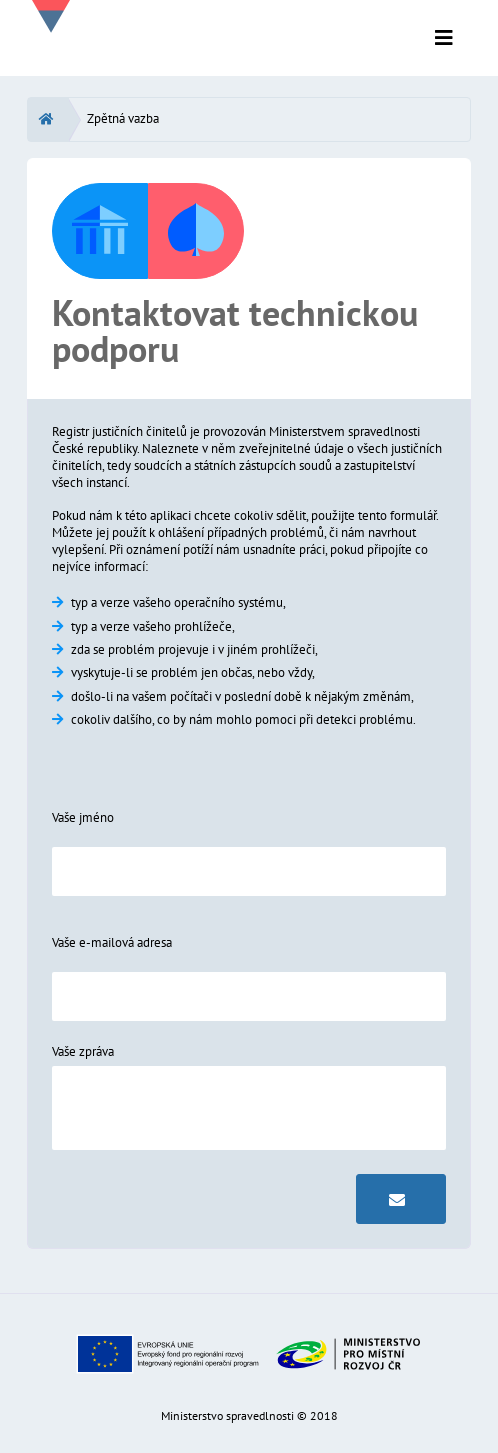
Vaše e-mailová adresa (112, 942)
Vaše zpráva (83, 1051)
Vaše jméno (83, 817)
